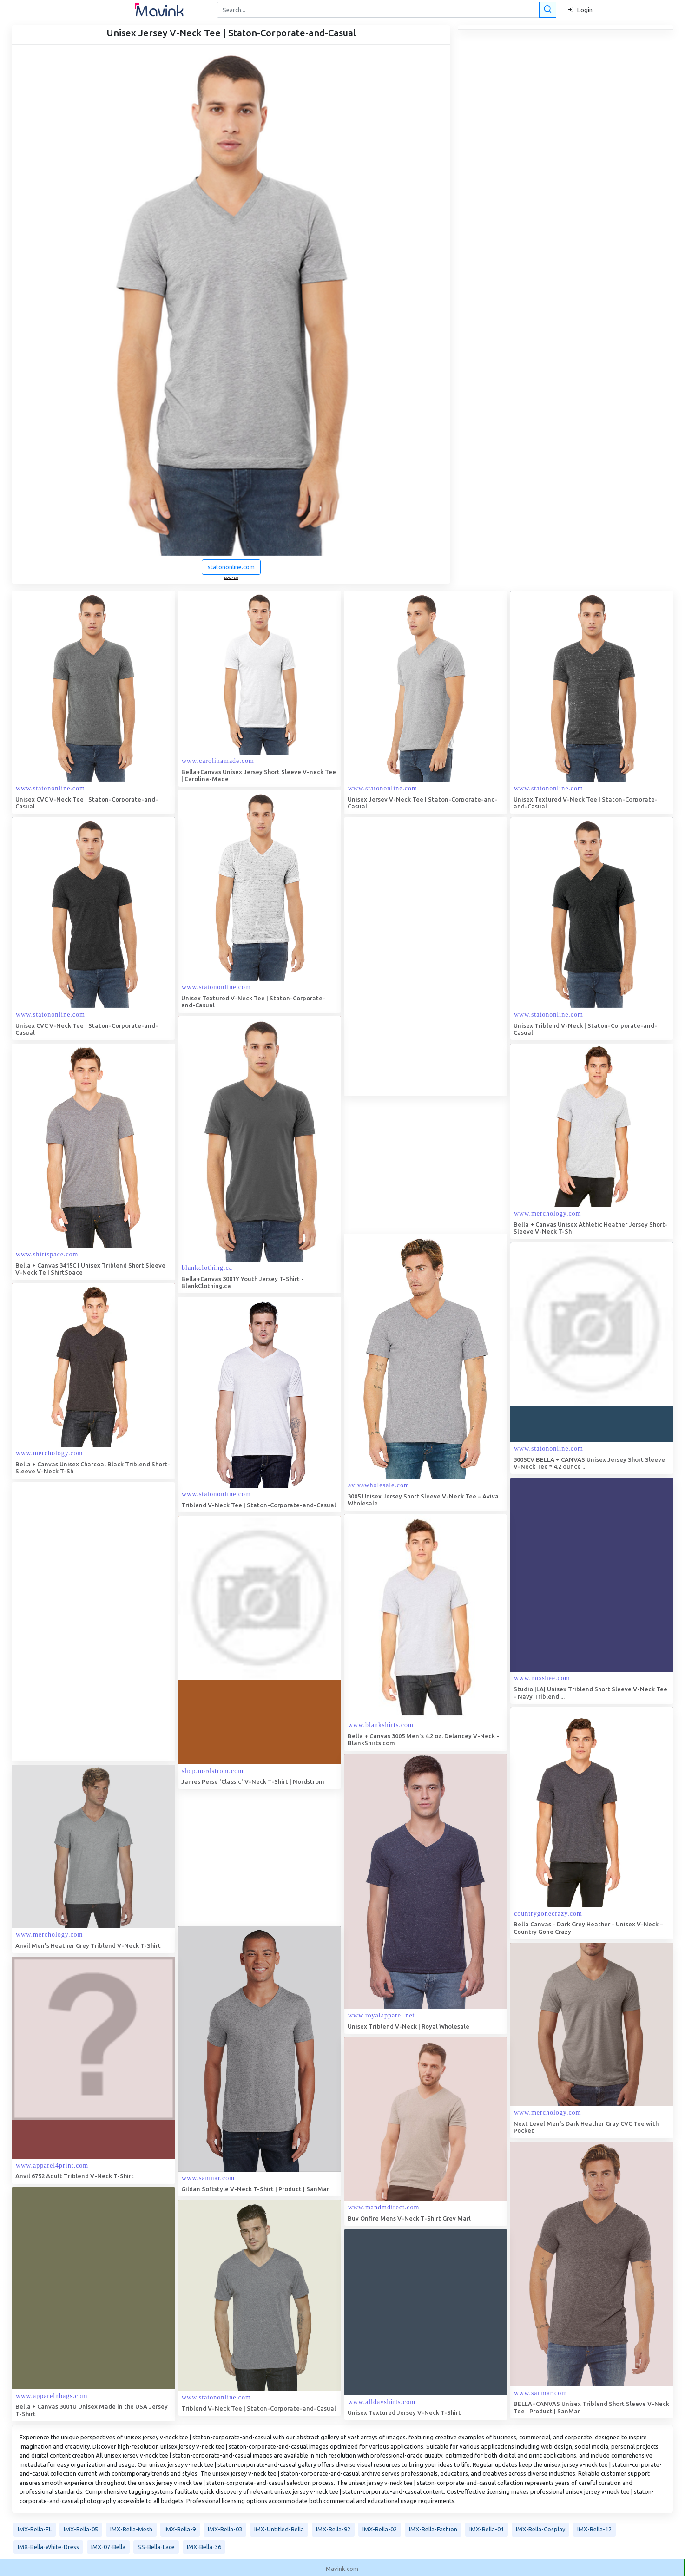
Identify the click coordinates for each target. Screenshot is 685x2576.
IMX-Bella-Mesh (131, 2529)
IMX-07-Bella (108, 2546)
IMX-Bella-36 (204, 2546)
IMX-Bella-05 (81, 2529)
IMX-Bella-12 (594, 2529)
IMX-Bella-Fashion (433, 2529)
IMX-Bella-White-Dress (48, 2546)
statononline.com (231, 567)
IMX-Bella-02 (379, 2529)
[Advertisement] (413, 956)
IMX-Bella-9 (180, 2529)
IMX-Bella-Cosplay (540, 2529)
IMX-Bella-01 (486, 2529)
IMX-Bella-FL (35, 2529)
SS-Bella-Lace (156, 2546)
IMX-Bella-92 (333, 2529)
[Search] (385, 10)
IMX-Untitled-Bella (279, 2529)
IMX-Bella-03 (225, 2529)
